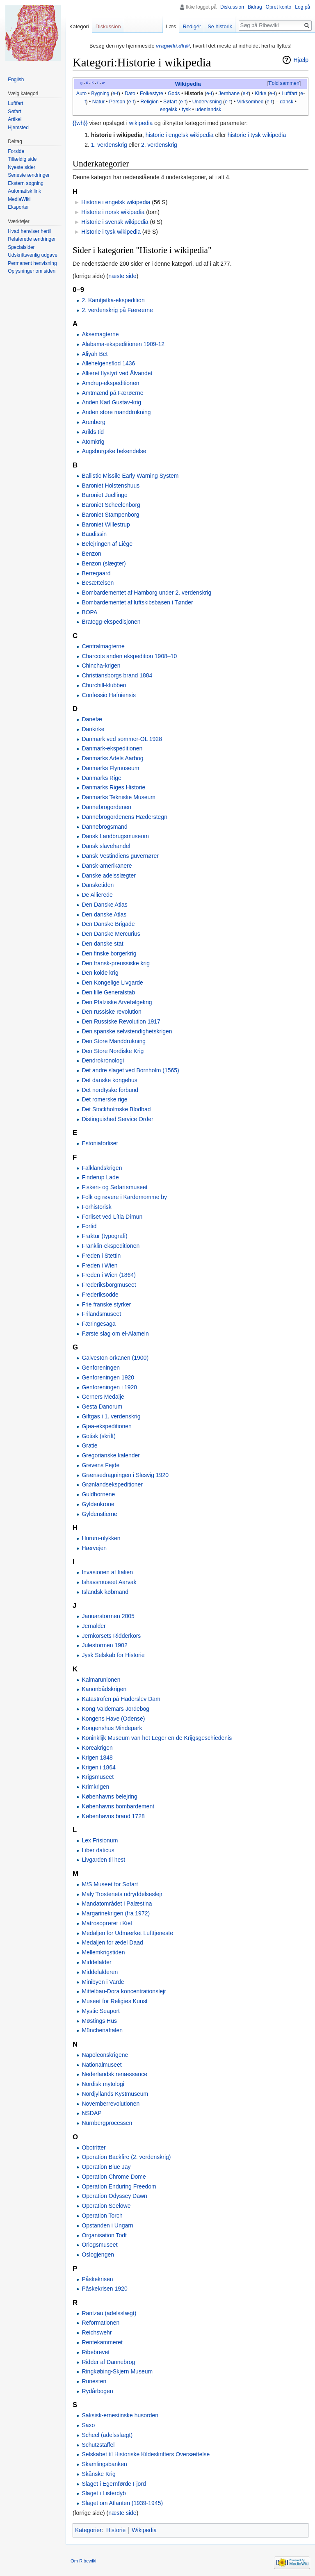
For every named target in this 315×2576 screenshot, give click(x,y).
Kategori (79, 26)
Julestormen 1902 (104, 1645)
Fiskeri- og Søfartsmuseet (114, 1187)
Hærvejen (94, 1548)
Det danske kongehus (109, 1080)
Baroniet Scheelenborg (111, 505)
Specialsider (21, 247)
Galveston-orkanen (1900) (115, 1357)
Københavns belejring (109, 1796)
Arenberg (93, 422)
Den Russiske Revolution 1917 (121, 1021)
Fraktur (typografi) (104, 1236)
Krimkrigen (95, 1786)
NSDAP (91, 2113)
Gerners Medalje (103, 1396)
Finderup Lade (100, 1177)
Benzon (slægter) (104, 563)
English (16, 79)
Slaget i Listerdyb (104, 2493)
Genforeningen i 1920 (109, 1387)
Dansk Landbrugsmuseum (115, 836)
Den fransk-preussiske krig (116, 963)
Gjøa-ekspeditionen (106, 1426)
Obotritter (93, 2147)
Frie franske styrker (106, 1304)
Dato (130, 93)
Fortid (89, 1226)
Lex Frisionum (100, 1840)
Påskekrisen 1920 (104, 2288)
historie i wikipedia (116, 135)
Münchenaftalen (102, 2030)
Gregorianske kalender (111, 1455)
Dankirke (93, 729)
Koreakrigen (97, 1747)
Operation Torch (102, 2215)
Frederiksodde (100, 1294)
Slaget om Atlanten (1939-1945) (122, 2503)
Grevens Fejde (100, 1465)
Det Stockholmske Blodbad (116, 1109)
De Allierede (97, 894)
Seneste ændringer (29, 175)
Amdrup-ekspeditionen (110, 383)
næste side (122, 276)
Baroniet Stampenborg (110, 514)
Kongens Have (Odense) (113, 1718)
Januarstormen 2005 (108, 1616)
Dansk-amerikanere (107, 865)
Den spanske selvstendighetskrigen (127, 1031)
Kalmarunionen (101, 1679)
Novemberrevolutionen (110, 2103)
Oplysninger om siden (31, 271)
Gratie (89, 1445)
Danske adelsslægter (109, 875)
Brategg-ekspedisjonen (111, 621)
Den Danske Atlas (104, 904)
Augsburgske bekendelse (114, 451)
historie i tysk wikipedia (257, 135)
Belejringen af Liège (107, 543)
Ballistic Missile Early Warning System (130, 475)
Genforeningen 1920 (108, 1377)
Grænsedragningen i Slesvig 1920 (125, 1475)
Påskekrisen (97, 2279)
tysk (186, 109)
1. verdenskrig (109, 144)
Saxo (88, 2425)
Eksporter (18, 207)
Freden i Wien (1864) (109, 1275)
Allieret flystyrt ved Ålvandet (117, 373)
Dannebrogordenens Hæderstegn (124, 817)
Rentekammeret (102, 2342)
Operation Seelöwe (106, 2205)
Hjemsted (18, 127)
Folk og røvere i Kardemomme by (124, 1197)
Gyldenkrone (98, 1504)
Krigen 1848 (97, 1757)
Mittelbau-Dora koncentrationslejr (124, 1991)
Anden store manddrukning (116, 412)
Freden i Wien (99, 1265)
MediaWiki (19, 199)
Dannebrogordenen (106, 807)
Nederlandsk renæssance (114, 2074)
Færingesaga (99, 1323)
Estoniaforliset (100, 1143)
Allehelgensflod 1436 (108, 363)
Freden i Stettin (101, 1255)
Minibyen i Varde (103, 1982)
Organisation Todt (104, 2235)
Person (117, 102)
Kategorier (88, 2530)
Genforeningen (101, 1367)
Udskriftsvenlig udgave (32, 255)
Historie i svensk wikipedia (114, 222)
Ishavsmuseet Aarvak (109, 1582)
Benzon (91, 553)
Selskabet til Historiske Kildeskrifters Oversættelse (146, 2454)
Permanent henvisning (32, 263)
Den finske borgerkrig (109, 953)
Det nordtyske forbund (110, 1090)
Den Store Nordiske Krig (113, 1051)
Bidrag (255, 7)
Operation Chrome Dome (114, 2176)
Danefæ (92, 719)
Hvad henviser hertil (29, 231)
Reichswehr (97, 2332)
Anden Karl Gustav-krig (111, 402)
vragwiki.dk (170, 46)
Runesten (94, 2381)
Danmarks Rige (101, 778)
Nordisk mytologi (103, 2084)
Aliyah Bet (94, 354)
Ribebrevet (96, 2352)
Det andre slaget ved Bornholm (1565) (130, 1070)
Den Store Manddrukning (114, 1041)
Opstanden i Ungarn (107, 2225)
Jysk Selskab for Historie (113, 1655)
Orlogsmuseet (99, 2244)
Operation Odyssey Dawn (114, 2196)
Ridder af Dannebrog (108, 2362)
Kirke (260, 93)
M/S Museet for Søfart (110, 1884)
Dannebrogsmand (104, 826)
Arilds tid (93, 432)
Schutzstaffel (98, 2445)
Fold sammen (284, 83)
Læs (171, 26)
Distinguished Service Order (117, 1119)
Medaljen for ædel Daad (112, 1942)
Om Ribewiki (83, 2560)
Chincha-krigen (101, 665)
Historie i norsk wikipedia (112, 212)
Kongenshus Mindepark (112, 1728)
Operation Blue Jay (106, 2166)
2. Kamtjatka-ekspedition (113, 300)
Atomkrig (93, 441)
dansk (286, 102)
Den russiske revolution (112, 1011)
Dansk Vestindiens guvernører (120, 856)
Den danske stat (102, 943)
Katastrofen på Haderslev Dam (121, 1699)
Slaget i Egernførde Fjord (114, 2483)
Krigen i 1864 (99, 1767)
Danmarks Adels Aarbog (112, 758)
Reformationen (100, 2322)
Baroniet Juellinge (104, 495)
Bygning (100, 93)
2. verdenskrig (159, 144)
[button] (283, 84)
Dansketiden (98, 885)
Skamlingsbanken (104, 2464)
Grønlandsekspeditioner (112, 1484)
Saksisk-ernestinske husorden (120, 2415)
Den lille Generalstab (108, 992)
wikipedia (141, 123)
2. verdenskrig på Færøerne (117, 310)
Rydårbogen (97, 2391)
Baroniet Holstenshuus (110, 485)
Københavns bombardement (118, 1806)
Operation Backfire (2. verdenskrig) (126, 2157)
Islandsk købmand (105, 1592)
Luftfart (289, 93)
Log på (302, 7)
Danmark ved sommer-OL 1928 (122, 739)
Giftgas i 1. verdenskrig (111, 1416)
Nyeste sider (21, 167)
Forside (16, 151)
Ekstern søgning (25, 183)
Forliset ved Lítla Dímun (112, 1216)
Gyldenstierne (99, 1514)
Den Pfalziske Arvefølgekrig (117, 1002)
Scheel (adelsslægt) (107, 2435)
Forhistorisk (96, 1207)
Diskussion (232, 7)
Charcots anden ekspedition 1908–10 (129, 656)
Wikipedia (188, 84)
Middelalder (96, 1962)
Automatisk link (24, 191)
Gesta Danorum (102, 1406)
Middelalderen (100, 1972)
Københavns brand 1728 (113, 1816)
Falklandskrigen (102, 1168)
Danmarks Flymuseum (110, 768)
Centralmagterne (103, 646)
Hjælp (300, 60)
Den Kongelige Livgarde (112, 982)
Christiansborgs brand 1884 (117, 675)
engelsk (168, 109)
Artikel (14, 119)
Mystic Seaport (101, 2011)
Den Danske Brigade (108, 924)
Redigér (192, 26)
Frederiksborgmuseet (109, 1284)
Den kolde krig (100, 972)
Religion (149, 102)
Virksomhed (250, 102)
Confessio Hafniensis (109, 695)
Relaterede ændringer (32, 239)
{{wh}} (80, 123)
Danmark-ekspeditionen (112, 748)
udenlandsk (208, 109)
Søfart (170, 102)
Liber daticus (98, 1850)
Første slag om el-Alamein (115, 1333)
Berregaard (96, 573)
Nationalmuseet (101, 2064)
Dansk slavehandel (106, 846)
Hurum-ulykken (101, 1538)
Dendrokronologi (103, 1060)
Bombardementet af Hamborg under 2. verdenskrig (146, 592)
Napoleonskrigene (105, 2055)
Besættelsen (98, 582)
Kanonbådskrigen (104, 1689)
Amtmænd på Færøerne (112, 393)
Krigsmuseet (98, 1777)
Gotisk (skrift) (98, 1436)
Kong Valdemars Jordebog (115, 1708)
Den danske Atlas (104, 914)
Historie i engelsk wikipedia (115, 202)
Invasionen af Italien (107, 1572)
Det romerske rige (104, 1099)
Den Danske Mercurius (111, 933)
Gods (174, 93)
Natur (98, 102)
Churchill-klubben (104, 685)
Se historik (220, 26)
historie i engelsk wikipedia (180, 135)
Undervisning (207, 102)
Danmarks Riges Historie (113, 787)
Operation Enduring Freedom (119, 2186)
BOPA (89, 612)
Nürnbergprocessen (107, 2123)
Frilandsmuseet (101, 1314)
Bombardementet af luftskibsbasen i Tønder (137, 602)
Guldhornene (98, 1494)
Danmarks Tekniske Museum (118, 797)
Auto (81, 93)
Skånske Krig (98, 2474)
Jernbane (229, 93)
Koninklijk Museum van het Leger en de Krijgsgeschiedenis (157, 1738)
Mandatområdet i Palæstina (117, 1903)
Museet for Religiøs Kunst (114, 2001)
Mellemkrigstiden (103, 1952)
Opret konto (279, 7)
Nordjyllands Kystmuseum (115, 2093)
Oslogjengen (98, 2254)
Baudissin (94, 534)
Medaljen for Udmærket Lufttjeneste (127, 1933)
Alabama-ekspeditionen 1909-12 (123, 344)
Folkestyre (151, 93)
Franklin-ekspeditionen (110, 1245)
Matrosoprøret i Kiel (107, 1923)
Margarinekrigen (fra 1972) (116, 1913)
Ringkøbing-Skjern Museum (117, 2371)
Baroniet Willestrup (106, 524)
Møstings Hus (99, 2020)
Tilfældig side (22, 159)
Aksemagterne (100, 334)
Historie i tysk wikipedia (111, 231)
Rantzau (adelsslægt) (109, 2313)
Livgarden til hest (103, 1859)
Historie (194, 93)
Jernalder (93, 1626)
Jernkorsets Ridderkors (111, 1635)
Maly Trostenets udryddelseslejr (122, 1894)
